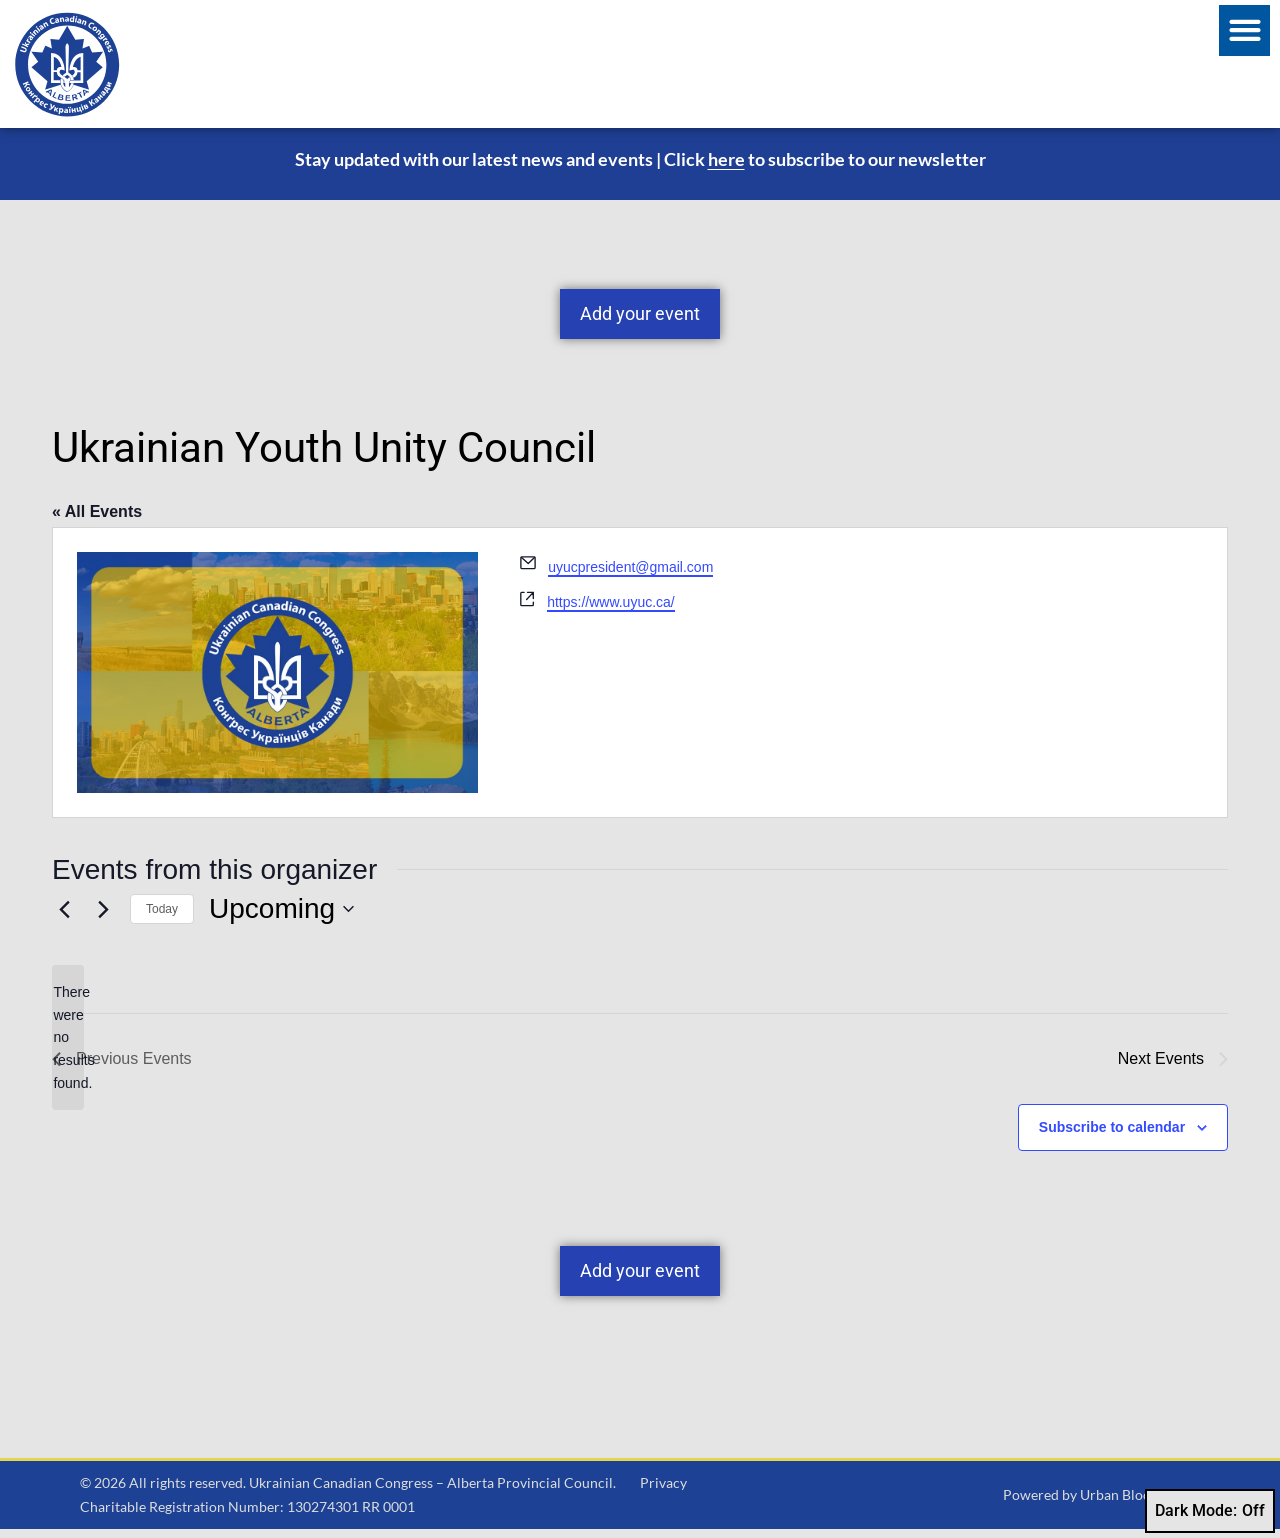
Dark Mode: (1210, 1511)
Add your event (640, 322)
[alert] (68, 1046)
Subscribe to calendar (1112, 1136)
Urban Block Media (1139, 1503)
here (726, 168)
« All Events (97, 520)
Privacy (663, 1491)
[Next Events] (103, 918)
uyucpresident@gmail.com (630, 576)
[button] (1244, 30)
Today (162, 918)
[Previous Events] (64, 918)
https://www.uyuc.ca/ (611, 611)
